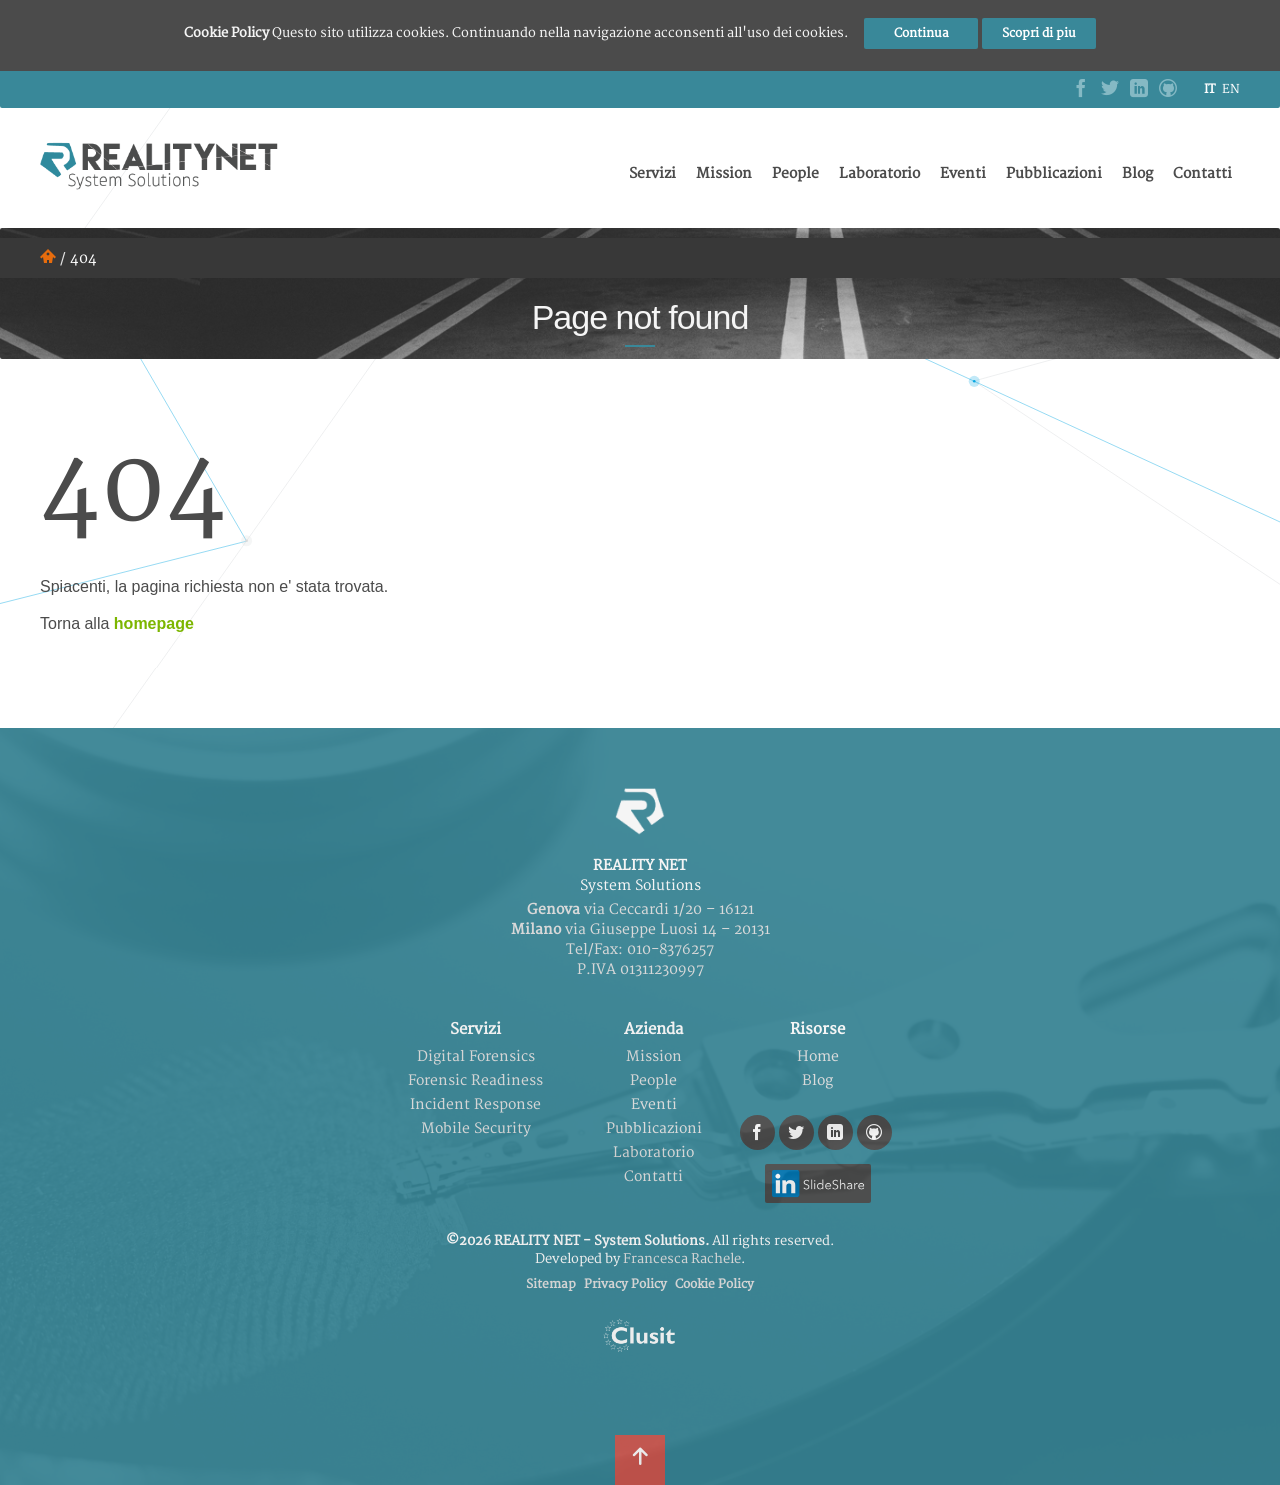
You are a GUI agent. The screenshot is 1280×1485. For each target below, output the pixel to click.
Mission (724, 173)
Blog (1137, 173)
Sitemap (551, 1284)
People (795, 173)
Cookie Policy (714, 1284)
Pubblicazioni (1054, 173)
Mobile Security (476, 1128)
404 (83, 258)
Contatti (1202, 173)
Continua (921, 33)
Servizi (652, 173)
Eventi (963, 173)
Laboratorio (879, 173)
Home (818, 1056)
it (1209, 89)
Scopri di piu (1039, 33)
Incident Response (475, 1104)
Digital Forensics (476, 1056)
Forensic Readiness (475, 1080)
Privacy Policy (625, 1284)
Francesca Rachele (682, 1259)
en (1231, 89)
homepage (154, 623)
